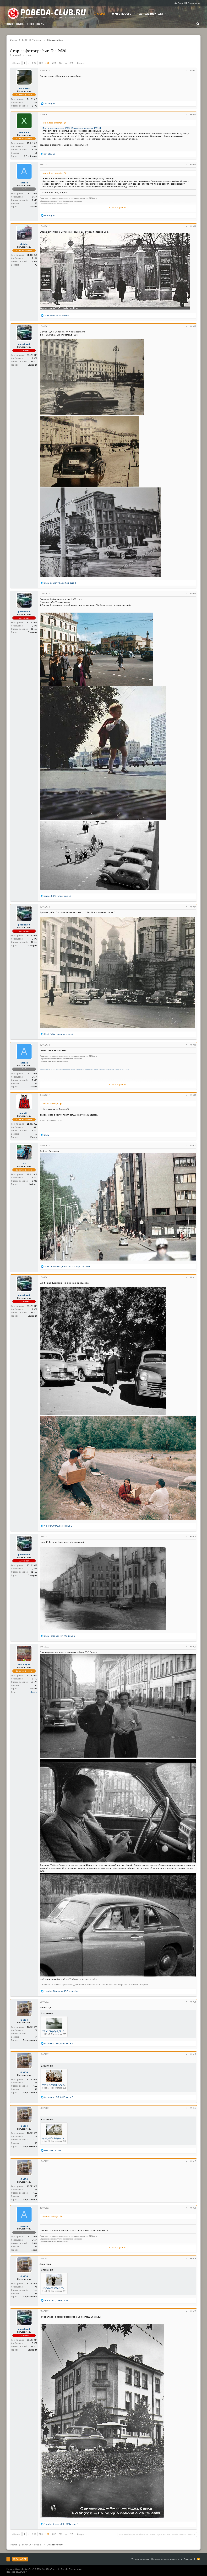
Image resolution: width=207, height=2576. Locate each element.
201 (47, 63)
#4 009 (193, 1095)
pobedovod (24, 344)
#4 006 (193, 593)
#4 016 (193, 2108)
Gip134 (24, 2020)
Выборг (33, 1184)
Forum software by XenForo (32, 2569)
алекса (24, 182)
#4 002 (193, 114)
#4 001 (193, 70)
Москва (33, 206)
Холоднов (24, 132)
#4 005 (193, 326)
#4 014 (193, 2002)
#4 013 (193, 1647)
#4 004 (193, 226)
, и (52, 2150)
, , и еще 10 (57, 896)
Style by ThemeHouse (71, 2569)
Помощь (188, 2559)
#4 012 (193, 1536)
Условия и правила (140, 2559)
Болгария (32, 365)
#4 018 (193, 2208)
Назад (16, 63)
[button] (134, 13)
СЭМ (24, 1163)
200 (41, 63)
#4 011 (193, 1277)
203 (61, 63)
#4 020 (193, 2311)
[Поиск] (198, 24)
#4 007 (193, 907)
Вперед (81, 63)
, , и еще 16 (60, 1991)
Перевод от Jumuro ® (16, 2572)
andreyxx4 (24, 88)
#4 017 (193, 2161)
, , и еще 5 (58, 2097)
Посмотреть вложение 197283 (57, 128)
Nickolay (24, 244)
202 (54, 63)
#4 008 (193, 1045)
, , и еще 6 (56, 315)
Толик (15, 55)
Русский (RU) (20, 2559)
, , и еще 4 (60, 583)
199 (34, 63)
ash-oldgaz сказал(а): (53, 123)
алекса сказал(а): (51, 1103)
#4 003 (193, 164)
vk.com (33, 1692)
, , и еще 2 (59, 1636)
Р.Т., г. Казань (30, 156)
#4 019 (193, 2258)
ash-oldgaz (24, 1664)
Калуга (33, 1137)
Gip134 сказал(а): (51, 2216)
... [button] (28, 63)
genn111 (24, 1113)
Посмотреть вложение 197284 (86, 128)
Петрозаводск (30, 2040)
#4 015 (193, 2054)
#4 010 (193, 1145)
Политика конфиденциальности (166, 2559)
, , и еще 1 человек (67, 1266)
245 (71, 63)
